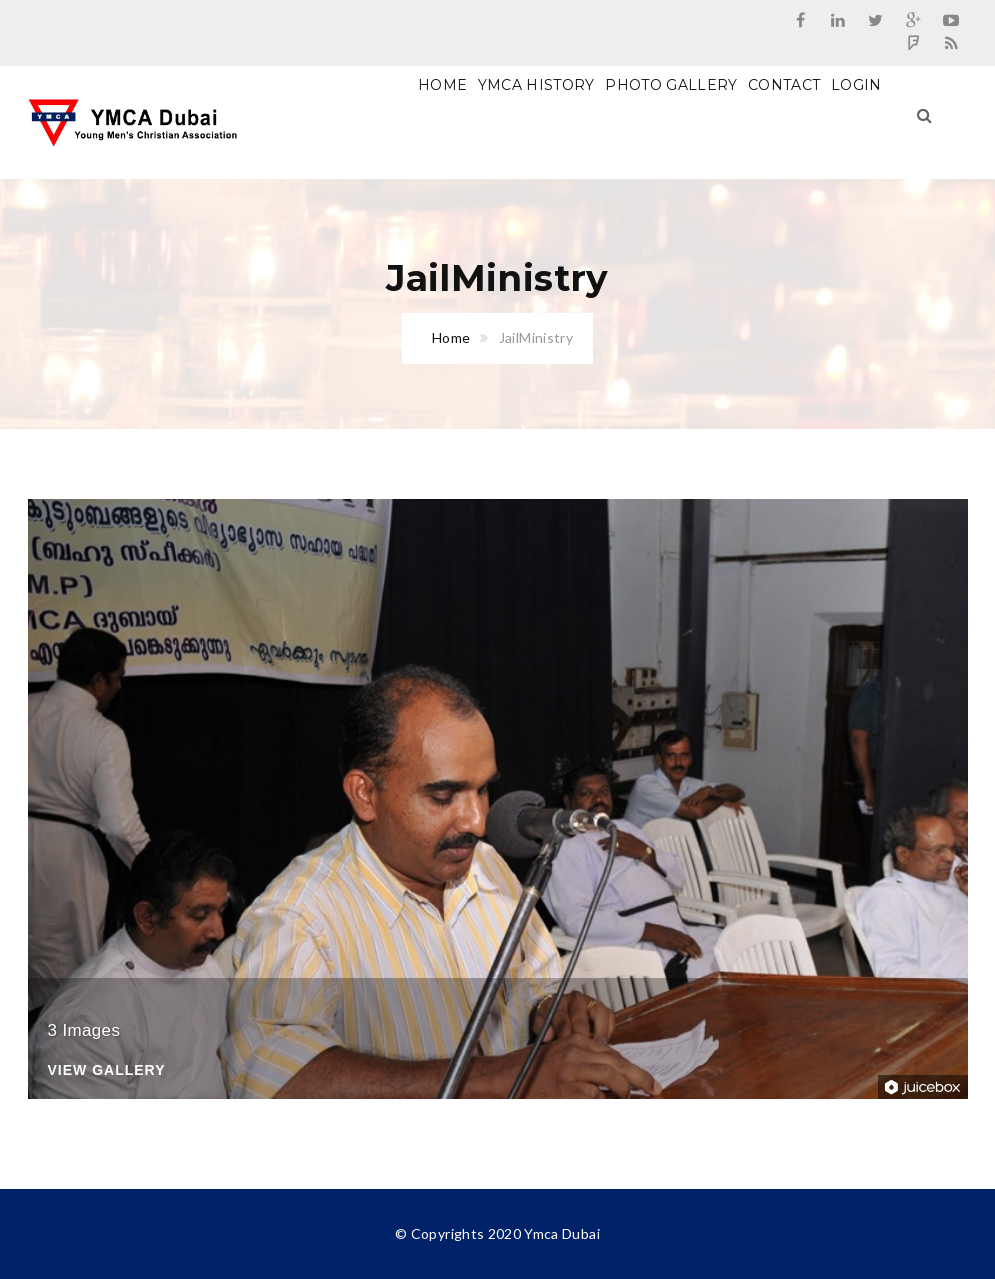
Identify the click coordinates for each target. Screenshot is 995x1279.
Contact (784, 85)
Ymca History (536, 85)
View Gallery (107, 1070)
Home (442, 85)
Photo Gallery (671, 85)
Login (856, 85)
